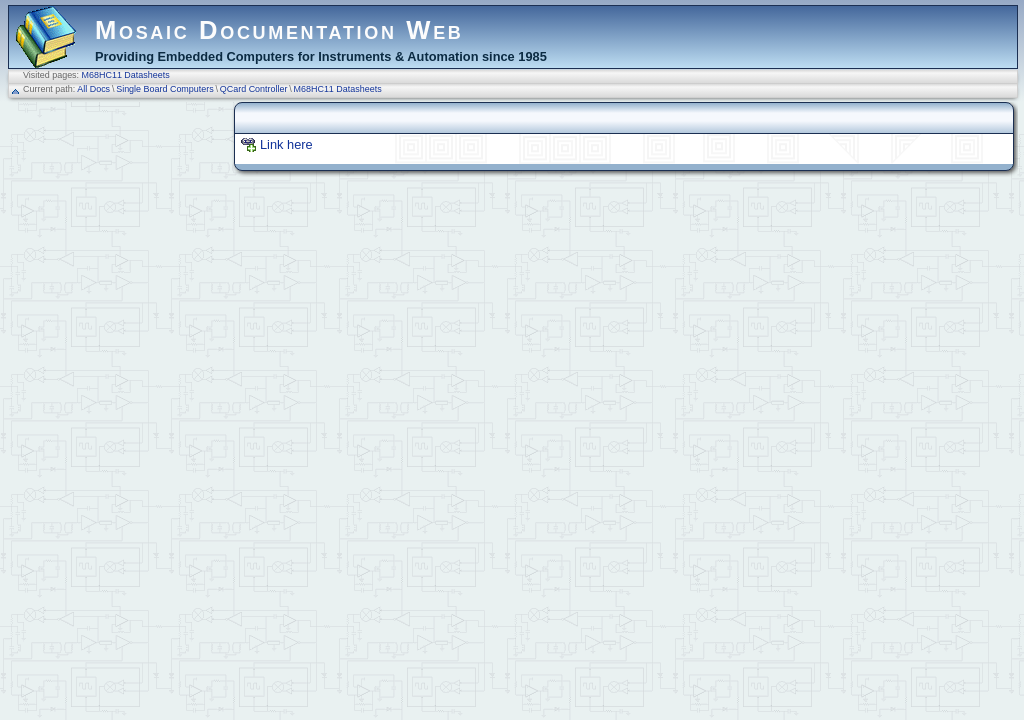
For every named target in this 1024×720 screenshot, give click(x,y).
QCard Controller (254, 89)
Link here (286, 144)
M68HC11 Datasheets (126, 75)
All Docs (93, 89)
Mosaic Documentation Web (279, 30)
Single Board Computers (165, 89)
